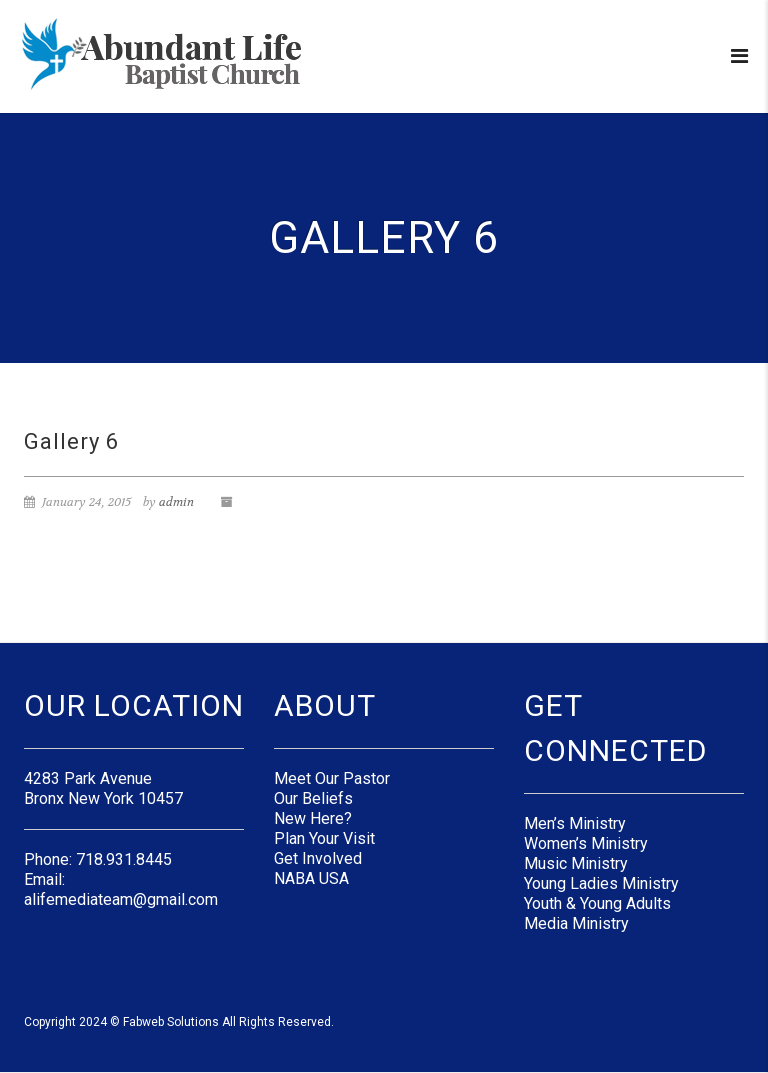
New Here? (313, 818)
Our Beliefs (313, 798)
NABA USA (311, 878)
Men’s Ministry (575, 823)
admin (176, 502)
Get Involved (318, 858)
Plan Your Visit (324, 838)
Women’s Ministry (586, 843)
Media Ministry (576, 923)
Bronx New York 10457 (103, 798)
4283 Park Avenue (88, 778)
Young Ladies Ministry (601, 883)
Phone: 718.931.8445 (98, 859)
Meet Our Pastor (332, 778)
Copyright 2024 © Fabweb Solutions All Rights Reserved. (179, 1022)
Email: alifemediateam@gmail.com (121, 889)
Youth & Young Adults (597, 903)
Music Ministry (576, 863)
